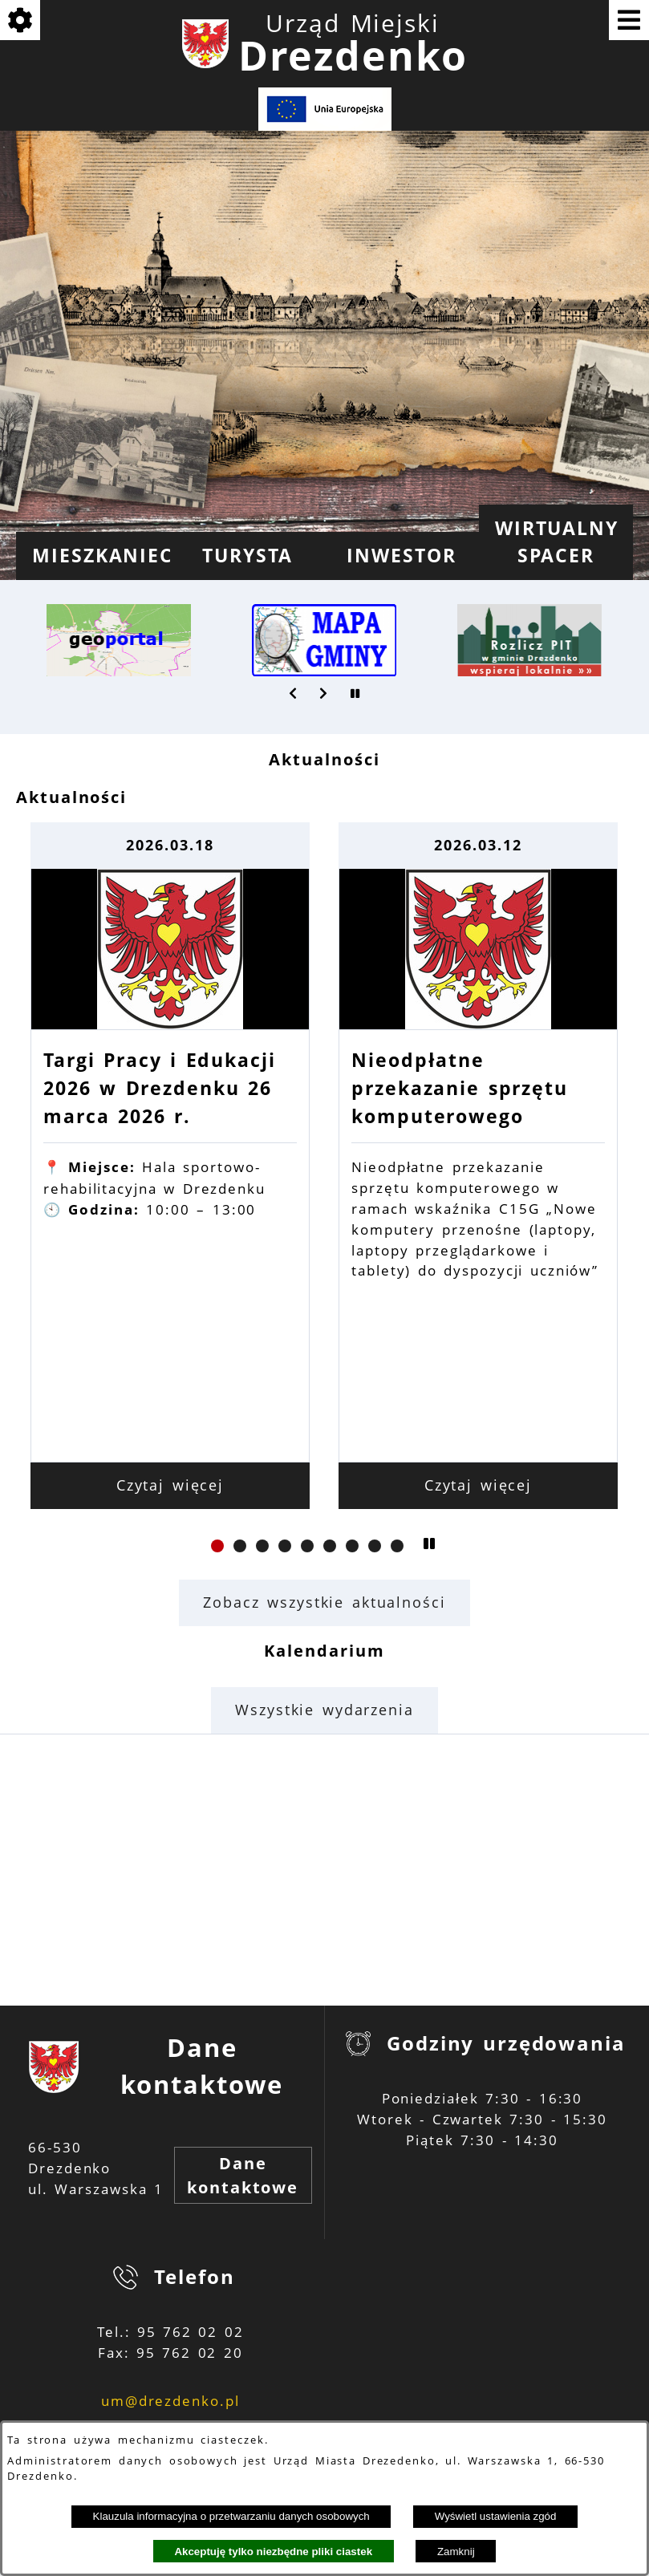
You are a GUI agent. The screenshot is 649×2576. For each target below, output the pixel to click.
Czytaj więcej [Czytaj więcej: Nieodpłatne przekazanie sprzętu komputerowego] (478, 1485)
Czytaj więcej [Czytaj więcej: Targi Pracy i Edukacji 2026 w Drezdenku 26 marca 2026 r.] (170, 1485)
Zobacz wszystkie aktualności (324, 1602)
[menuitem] (93, 556)
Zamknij (456, 2552)
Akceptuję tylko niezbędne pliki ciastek (273, 2552)
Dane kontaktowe (242, 2175)
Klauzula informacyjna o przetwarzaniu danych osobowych (231, 2516)
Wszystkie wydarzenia (324, 1709)
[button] (294, 693)
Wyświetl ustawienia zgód (496, 2516)
